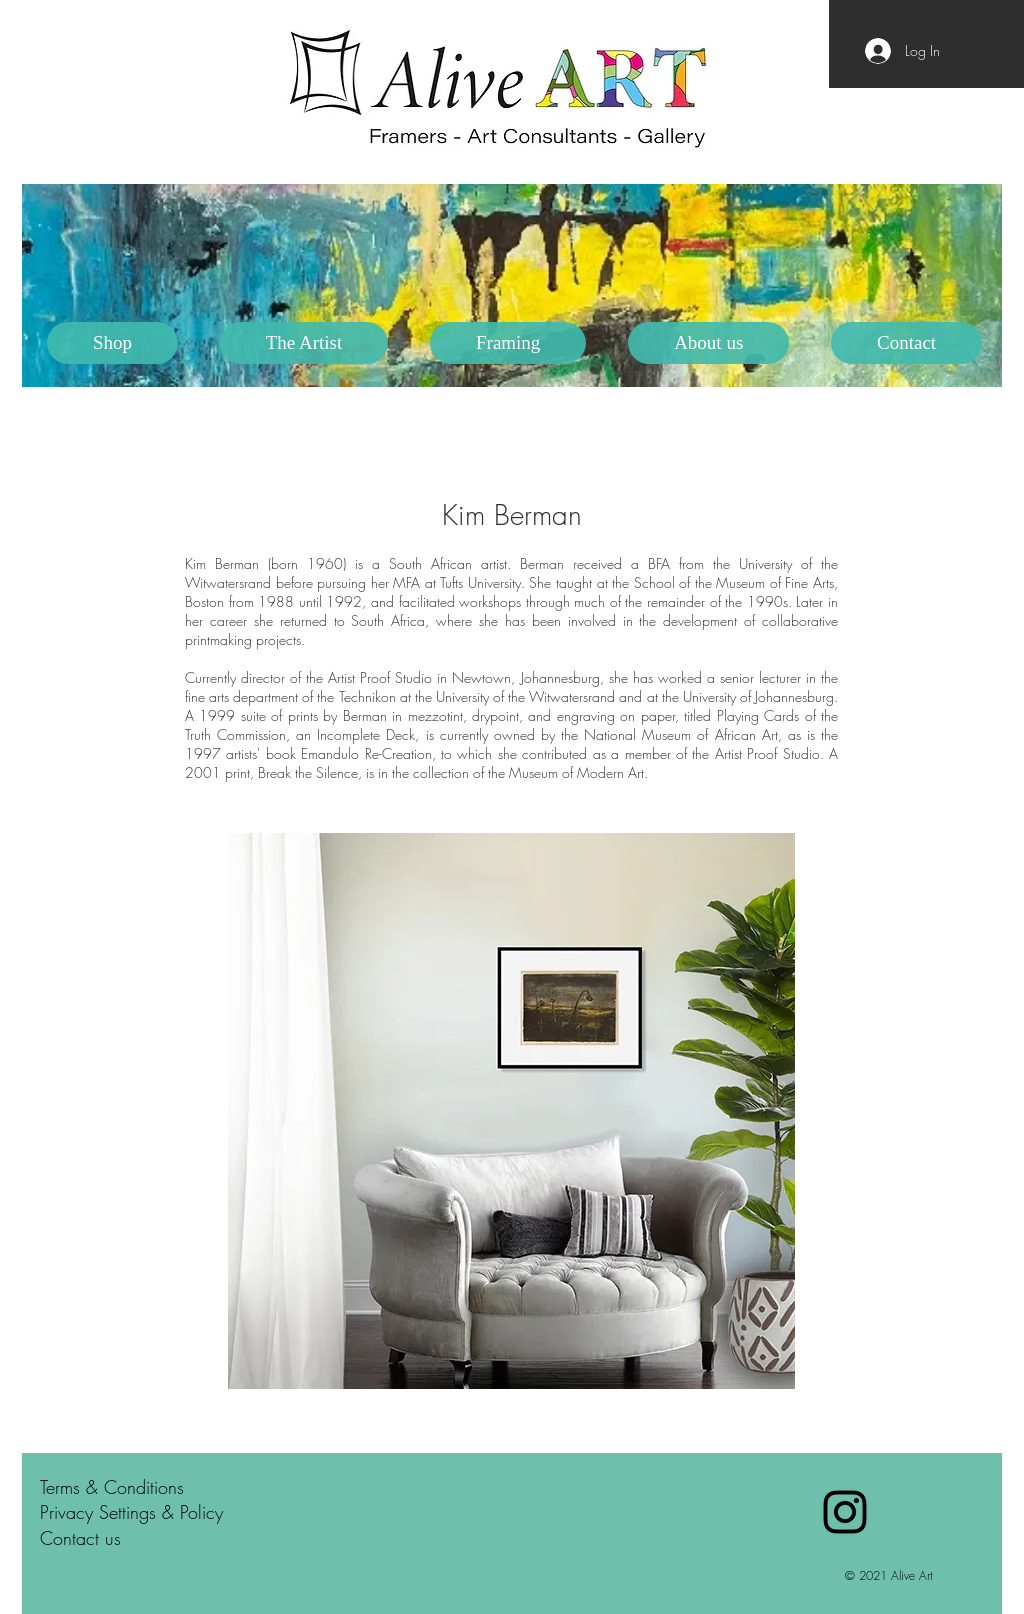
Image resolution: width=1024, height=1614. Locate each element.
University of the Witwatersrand (525, 696)
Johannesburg (560, 677)
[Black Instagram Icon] (845, 1512)
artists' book (260, 753)
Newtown (481, 677)
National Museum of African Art (680, 734)
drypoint (495, 715)
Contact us (80, 1538)
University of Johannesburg (758, 696)
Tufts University (480, 582)
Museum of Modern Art (576, 772)
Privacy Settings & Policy (131, 1512)
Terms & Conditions (112, 1487)
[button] (304, 343)
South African (430, 563)
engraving (586, 715)
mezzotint (435, 715)
